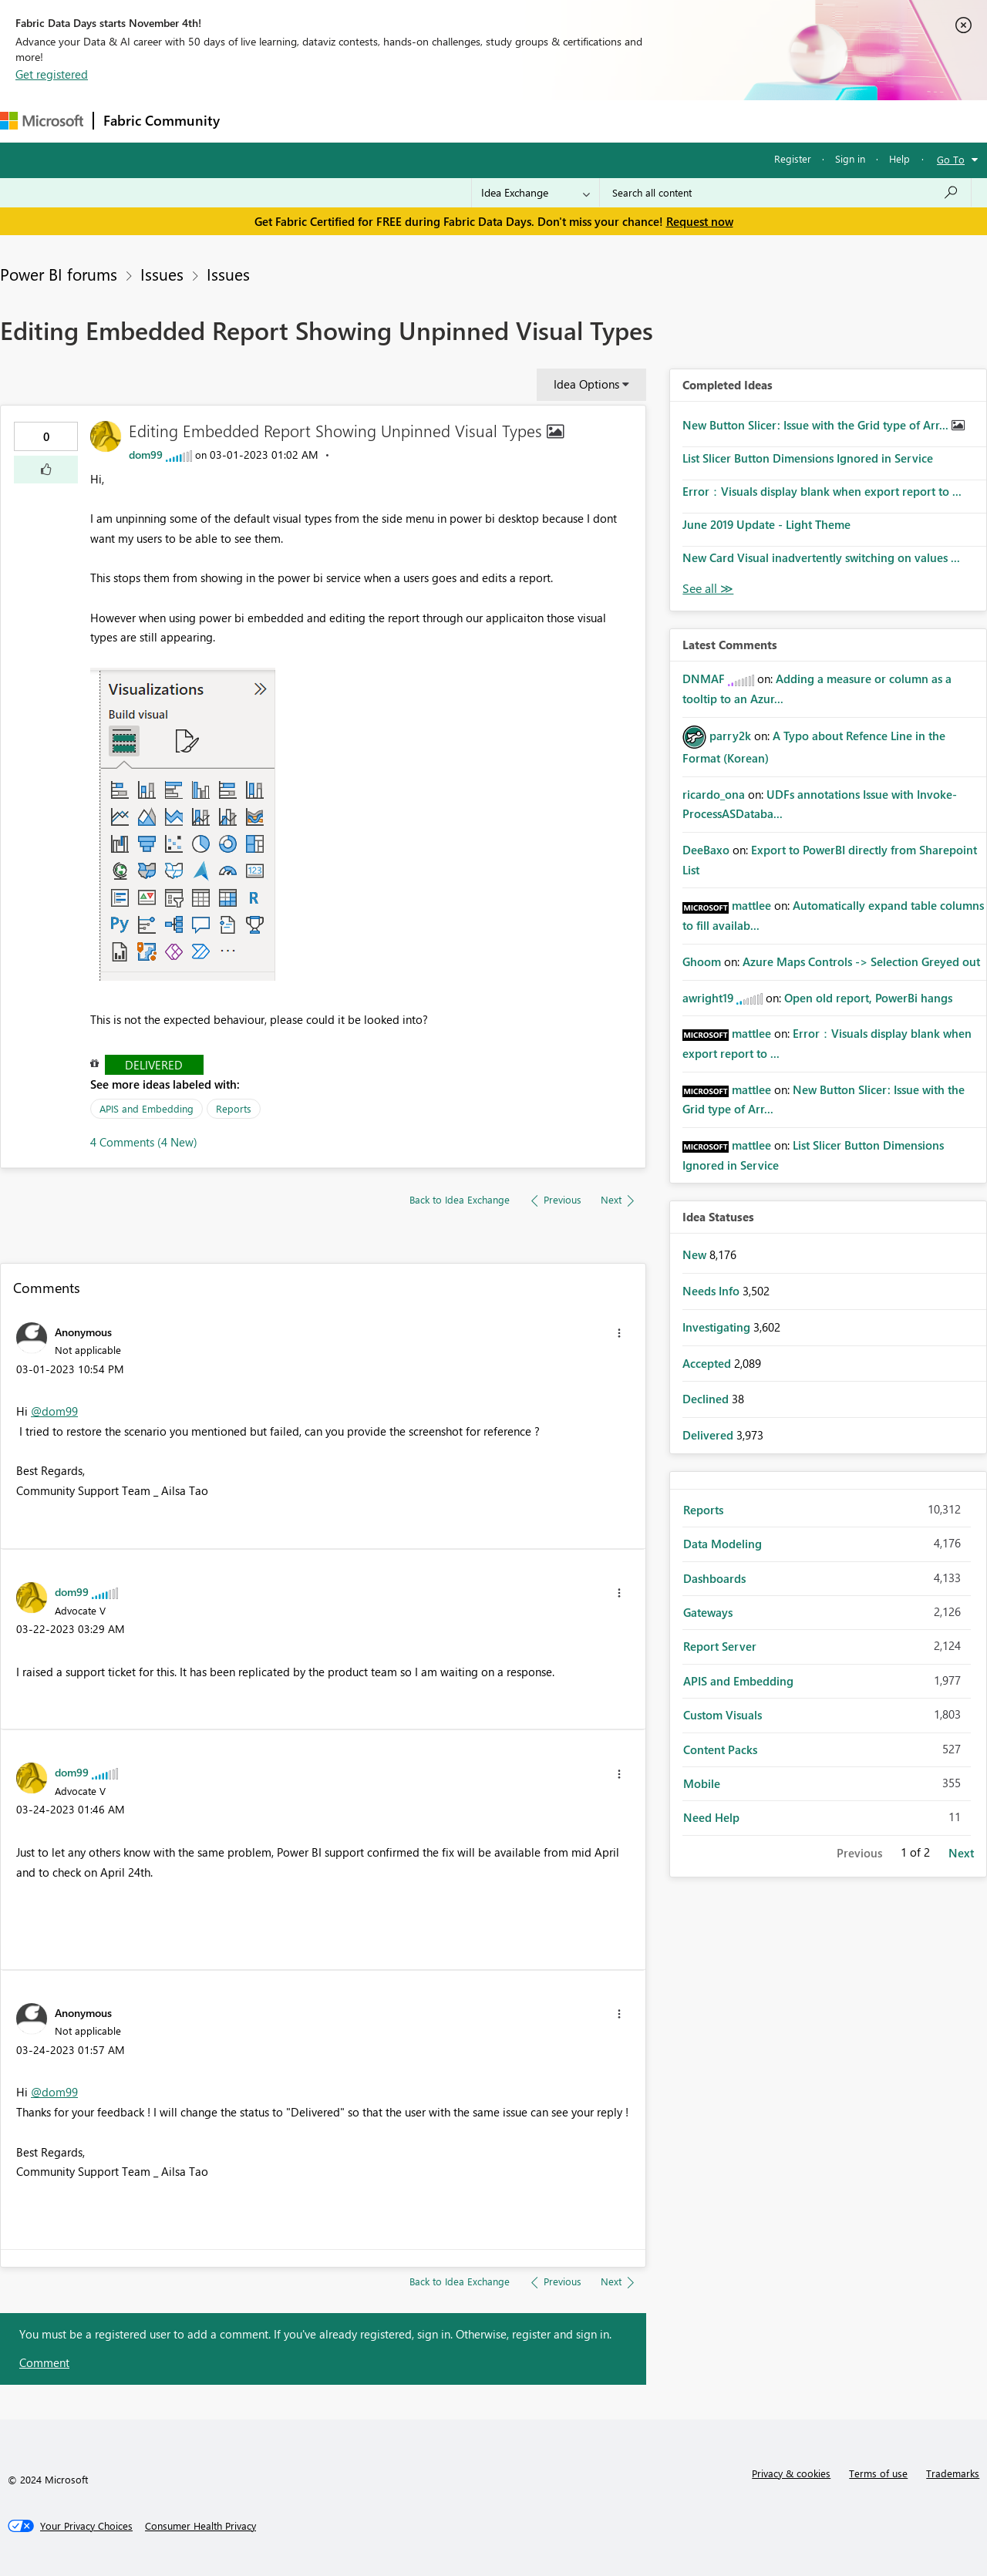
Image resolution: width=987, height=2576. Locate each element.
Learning (583, 120)
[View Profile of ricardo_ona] (713, 794)
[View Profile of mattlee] (751, 905)
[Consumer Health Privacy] (200, 2526)
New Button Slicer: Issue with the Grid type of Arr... (817, 425)
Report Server (719, 1646)
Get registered (51, 74)
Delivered (154, 1064)
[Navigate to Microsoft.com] (41, 121)
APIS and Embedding (146, 1108)
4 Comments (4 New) (143, 1142)
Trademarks (952, 2473)
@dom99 (54, 1411)
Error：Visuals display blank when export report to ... (822, 491)
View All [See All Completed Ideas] (707, 589)
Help (899, 158)
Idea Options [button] (586, 384)
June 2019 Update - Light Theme (766, 524)
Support (648, 120)
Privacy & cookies (791, 2473)
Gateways (708, 1612)
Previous (859, 1852)
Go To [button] (951, 159)
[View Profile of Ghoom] (701, 961)
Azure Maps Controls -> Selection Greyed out (861, 961)
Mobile (701, 1783)
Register (792, 158)
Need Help (711, 1817)
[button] (46, 469)
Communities (454, 120)
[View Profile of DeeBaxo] (705, 849)
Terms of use (878, 2473)
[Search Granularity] (535, 192)
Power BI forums (58, 274)
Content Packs (720, 1749)
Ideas (386, 120)
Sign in (850, 158)
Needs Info (712, 1290)
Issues (162, 274)
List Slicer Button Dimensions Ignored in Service (807, 458)
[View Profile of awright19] (707, 997)
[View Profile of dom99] (146, 454)
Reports (233, 1108)
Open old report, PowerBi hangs (868, 997)
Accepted (708, 1363)
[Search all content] (785, 192)
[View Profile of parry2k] (730, 735)
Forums (254, 120)
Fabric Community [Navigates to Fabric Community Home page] (161, 120)
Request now (699, 221)
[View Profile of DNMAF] (703, 678)
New (695, 1254)
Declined (707, 1398)
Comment (44, 2362)
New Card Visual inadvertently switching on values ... (821, 557)
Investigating (717, 1327)
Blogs (523, 120)
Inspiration (322, 120)
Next (961, 1852)
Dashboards (714, 1578)
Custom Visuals (722, 1714)
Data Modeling (722, 1543)
